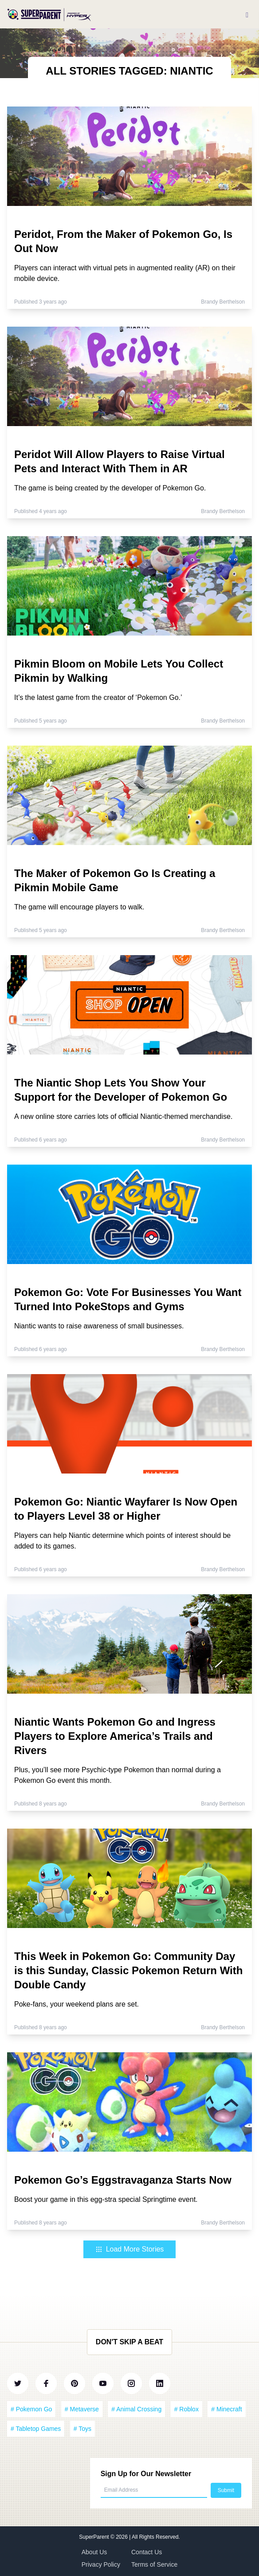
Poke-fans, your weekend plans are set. (76, 2004)
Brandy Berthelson (223, 302)
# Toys (82, 2428)
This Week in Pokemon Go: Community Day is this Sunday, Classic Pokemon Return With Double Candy (128, 1970)
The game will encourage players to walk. (79, 907)
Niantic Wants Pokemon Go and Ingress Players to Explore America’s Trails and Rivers (115, 1736)
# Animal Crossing (136, 2409)
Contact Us (146, 2552)
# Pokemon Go (31, 2409)
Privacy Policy (101, 2564)
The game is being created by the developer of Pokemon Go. (110, 488)
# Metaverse (82, 2409)
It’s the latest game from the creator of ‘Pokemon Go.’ (98, 697)
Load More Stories (129, 2249)
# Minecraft (226, 2409)
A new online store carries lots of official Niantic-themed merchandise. (123, 1116)
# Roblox (186, 2409)
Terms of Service (154, 2564)
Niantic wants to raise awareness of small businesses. (99, 1326)
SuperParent (94, 2537)
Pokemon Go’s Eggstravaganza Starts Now (123, 2180)
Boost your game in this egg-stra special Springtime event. (106, 2199)
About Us (94, 2552)
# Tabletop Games (36, 2428)
